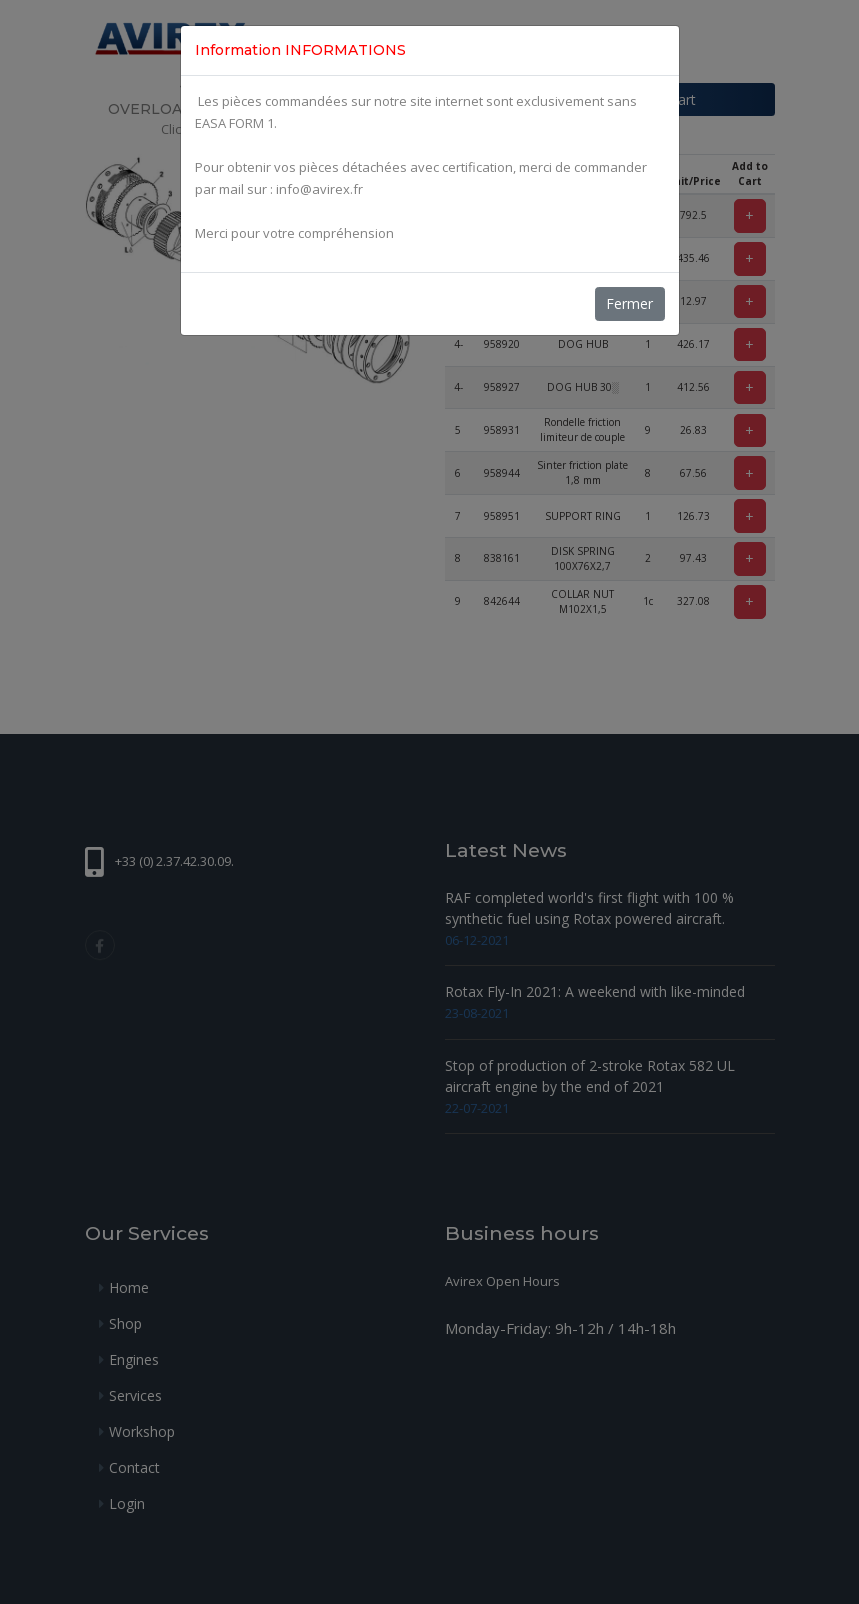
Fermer (629, 303)
